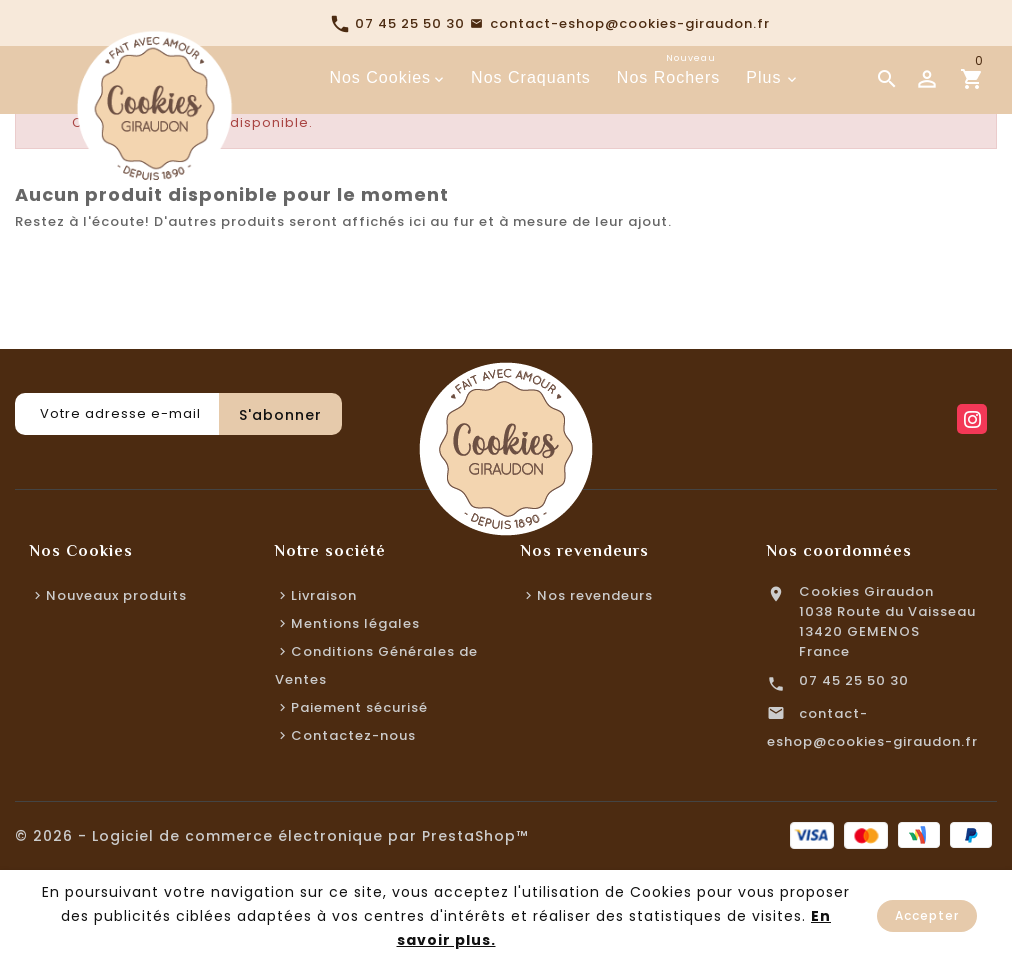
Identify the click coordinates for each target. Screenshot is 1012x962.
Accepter (927, 915)
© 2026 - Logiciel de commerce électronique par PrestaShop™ (271, 836)
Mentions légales (355, 623)
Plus (763, 77)
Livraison (324, 595)
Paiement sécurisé (359, 707)
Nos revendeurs (595, 595)
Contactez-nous (353, 735)
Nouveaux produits (116, 595)
